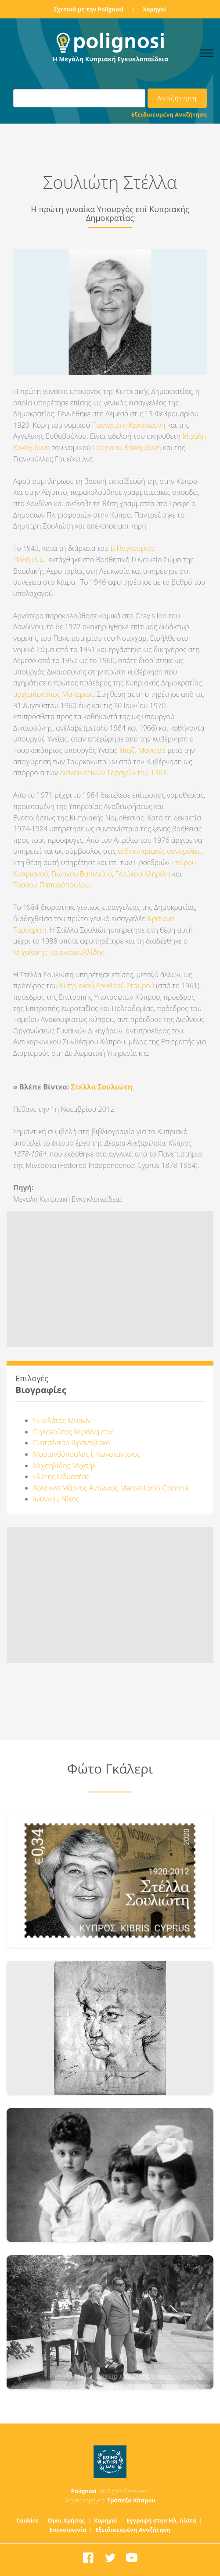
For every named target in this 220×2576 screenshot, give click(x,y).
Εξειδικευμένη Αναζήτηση (169, 114)
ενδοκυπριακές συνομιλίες (159, 851)
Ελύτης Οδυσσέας (61, 1476)
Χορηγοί (154, 9)
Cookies (27, 2520)
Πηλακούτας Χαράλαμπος (73, 1432)
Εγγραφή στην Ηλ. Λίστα (161, 2520)
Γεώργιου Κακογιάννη (128, 447)
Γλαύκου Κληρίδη (141, 874)
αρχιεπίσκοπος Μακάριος (53, 694)
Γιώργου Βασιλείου (81, 874)
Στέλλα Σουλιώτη (101, 1087)
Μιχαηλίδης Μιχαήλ (64, 1465)
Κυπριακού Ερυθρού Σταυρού (107, 985)
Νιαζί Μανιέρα (142, 750)
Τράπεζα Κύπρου (131, 2500)
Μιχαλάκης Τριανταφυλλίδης (59, 952)
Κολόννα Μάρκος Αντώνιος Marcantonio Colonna (110, 1488)
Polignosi (84, 2491)
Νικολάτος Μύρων (62, 1420)
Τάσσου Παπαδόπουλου (51, 885)
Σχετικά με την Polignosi (88, 9)
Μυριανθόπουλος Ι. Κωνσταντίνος (86, 1454)
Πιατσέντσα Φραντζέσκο (71, 1443)
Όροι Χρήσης (66, 2520)
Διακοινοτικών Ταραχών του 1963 (113, 772)
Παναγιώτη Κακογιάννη (128, 425)
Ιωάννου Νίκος (56, 1499)
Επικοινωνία (68, 2529)
